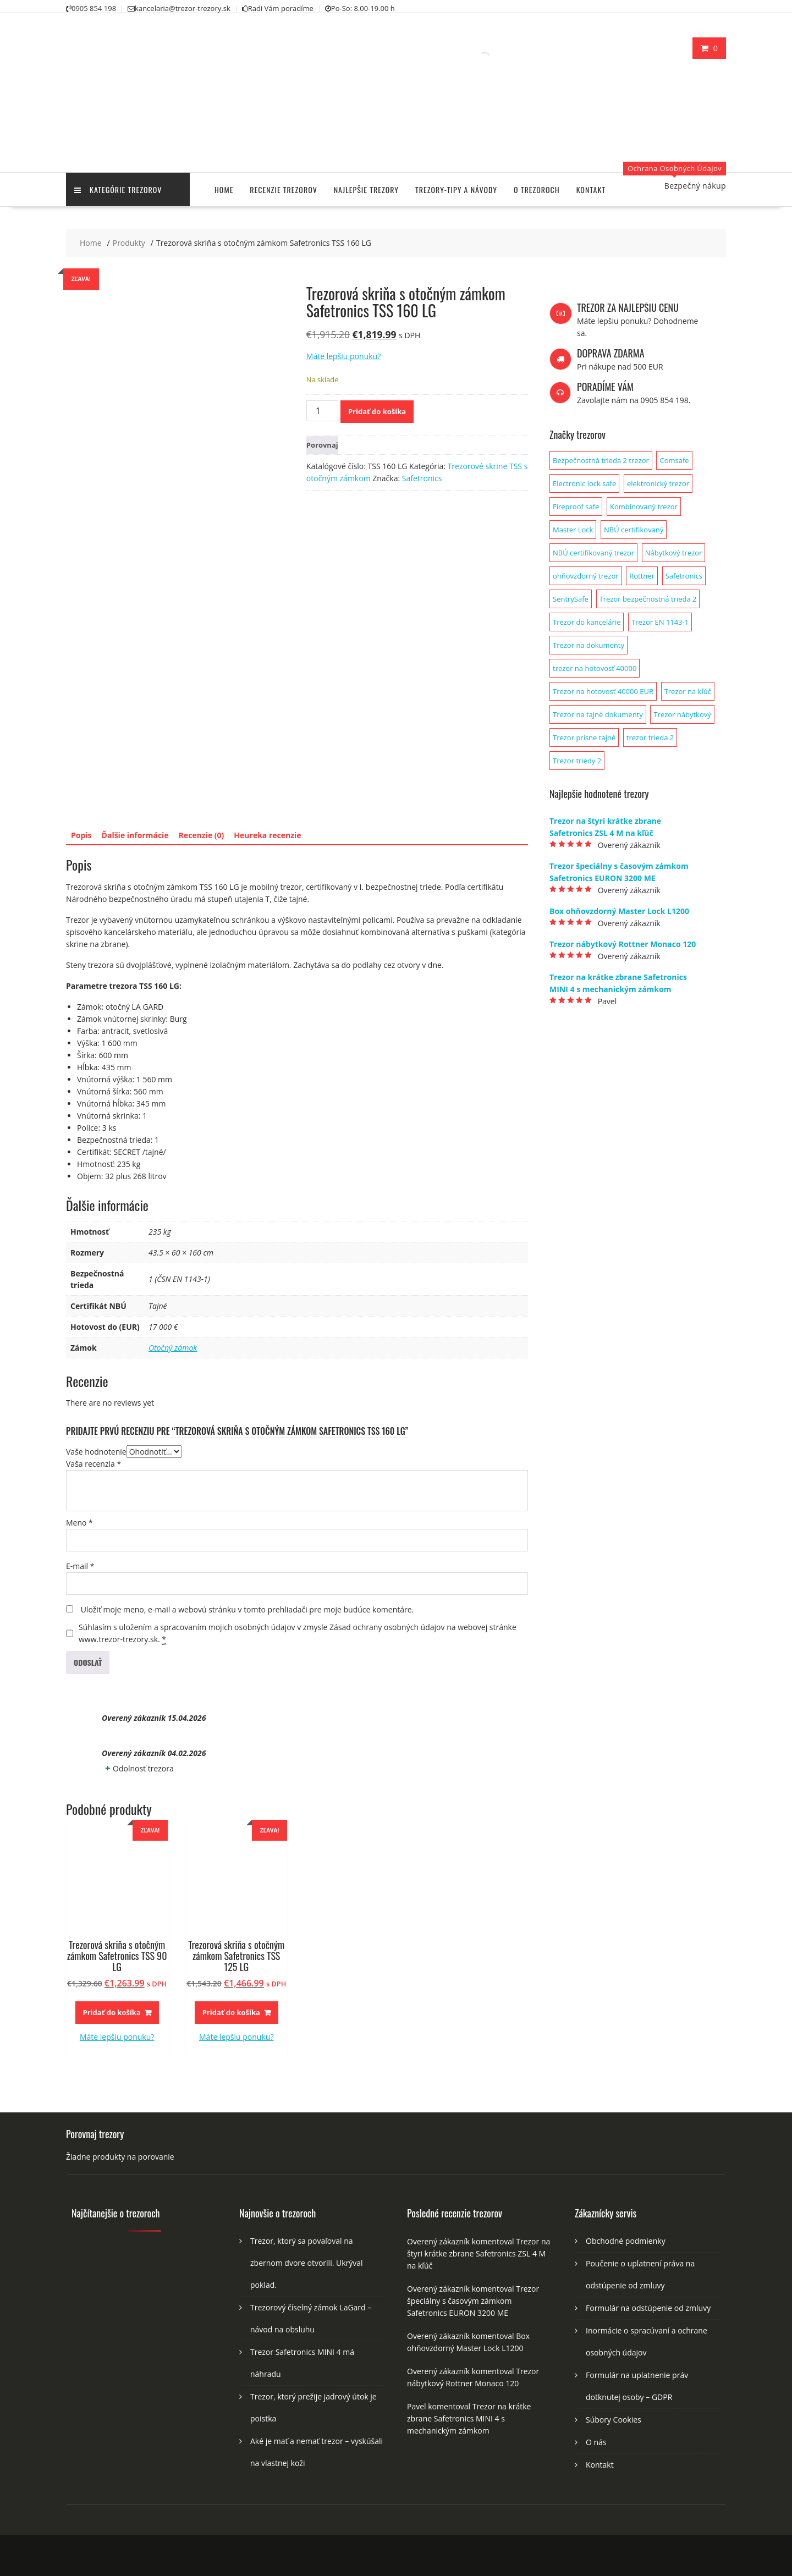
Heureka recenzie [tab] (267, 835)
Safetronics (422, 478)
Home (224, 189)
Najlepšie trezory (366, 189)
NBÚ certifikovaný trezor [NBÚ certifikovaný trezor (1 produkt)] (593, 553)
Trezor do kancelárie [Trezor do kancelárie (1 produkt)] (586, 622)
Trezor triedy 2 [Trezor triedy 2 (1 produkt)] (577, 761)
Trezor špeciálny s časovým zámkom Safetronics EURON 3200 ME (473, 2300)
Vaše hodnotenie (96, 1451)
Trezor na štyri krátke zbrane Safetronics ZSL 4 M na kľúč (478, 2253)
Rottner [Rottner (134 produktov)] (641, 576)
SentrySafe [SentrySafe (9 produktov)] (570, 599)
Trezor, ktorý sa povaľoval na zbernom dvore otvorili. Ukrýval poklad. (306, 2263)
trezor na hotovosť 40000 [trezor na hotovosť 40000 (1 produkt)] (594, 668)
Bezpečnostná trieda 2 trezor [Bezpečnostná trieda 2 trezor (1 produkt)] (601, 460)
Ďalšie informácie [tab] (135, 835)
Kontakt (591, 189)
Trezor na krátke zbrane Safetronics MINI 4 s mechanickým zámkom (469, 2418)
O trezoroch (537, 189)
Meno (79, 1522)
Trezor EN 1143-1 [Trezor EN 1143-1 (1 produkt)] (660, 622)
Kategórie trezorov (118, 189)
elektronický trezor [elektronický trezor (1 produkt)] (658, 483)
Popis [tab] (81, 835)
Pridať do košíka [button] (112, 2012)
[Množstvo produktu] (322, 410)
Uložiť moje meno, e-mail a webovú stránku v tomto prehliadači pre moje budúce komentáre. (247, 1609)
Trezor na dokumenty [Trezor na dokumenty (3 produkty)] (588, 645)
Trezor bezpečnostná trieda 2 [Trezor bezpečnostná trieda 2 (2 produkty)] (648, 599)
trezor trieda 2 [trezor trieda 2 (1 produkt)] (650, 737)
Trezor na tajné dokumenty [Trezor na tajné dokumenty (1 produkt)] (598, 714)
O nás (596, 2442)
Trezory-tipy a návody (456, 189)
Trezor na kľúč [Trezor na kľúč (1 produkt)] (687, 691)
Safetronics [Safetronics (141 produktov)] (684, 576)
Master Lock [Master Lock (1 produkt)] (573, 530)
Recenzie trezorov (283, 189)
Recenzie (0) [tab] (201, 835)
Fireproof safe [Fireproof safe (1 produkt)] (576, 506)
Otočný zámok (172, 1347)
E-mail (80, 1566)
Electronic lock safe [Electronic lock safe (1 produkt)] (584, 483)
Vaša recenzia (93, 1463)
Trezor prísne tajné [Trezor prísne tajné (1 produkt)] (584, 737)
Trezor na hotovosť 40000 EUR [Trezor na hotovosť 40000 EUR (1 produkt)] (603, 691)
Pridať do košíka (377, 411)
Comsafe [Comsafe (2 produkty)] (674, 460)
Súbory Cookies (613, 2419)
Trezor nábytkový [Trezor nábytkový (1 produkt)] (682, 714)
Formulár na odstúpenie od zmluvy (648, 2308)
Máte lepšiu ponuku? (343, 356)
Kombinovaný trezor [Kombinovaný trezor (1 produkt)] (644, 506)
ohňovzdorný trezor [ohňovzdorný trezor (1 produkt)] (586, 576)
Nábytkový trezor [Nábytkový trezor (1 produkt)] (673, 553)
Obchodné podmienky (626, 2241)
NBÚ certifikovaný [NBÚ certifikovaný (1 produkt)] (633, 530)
